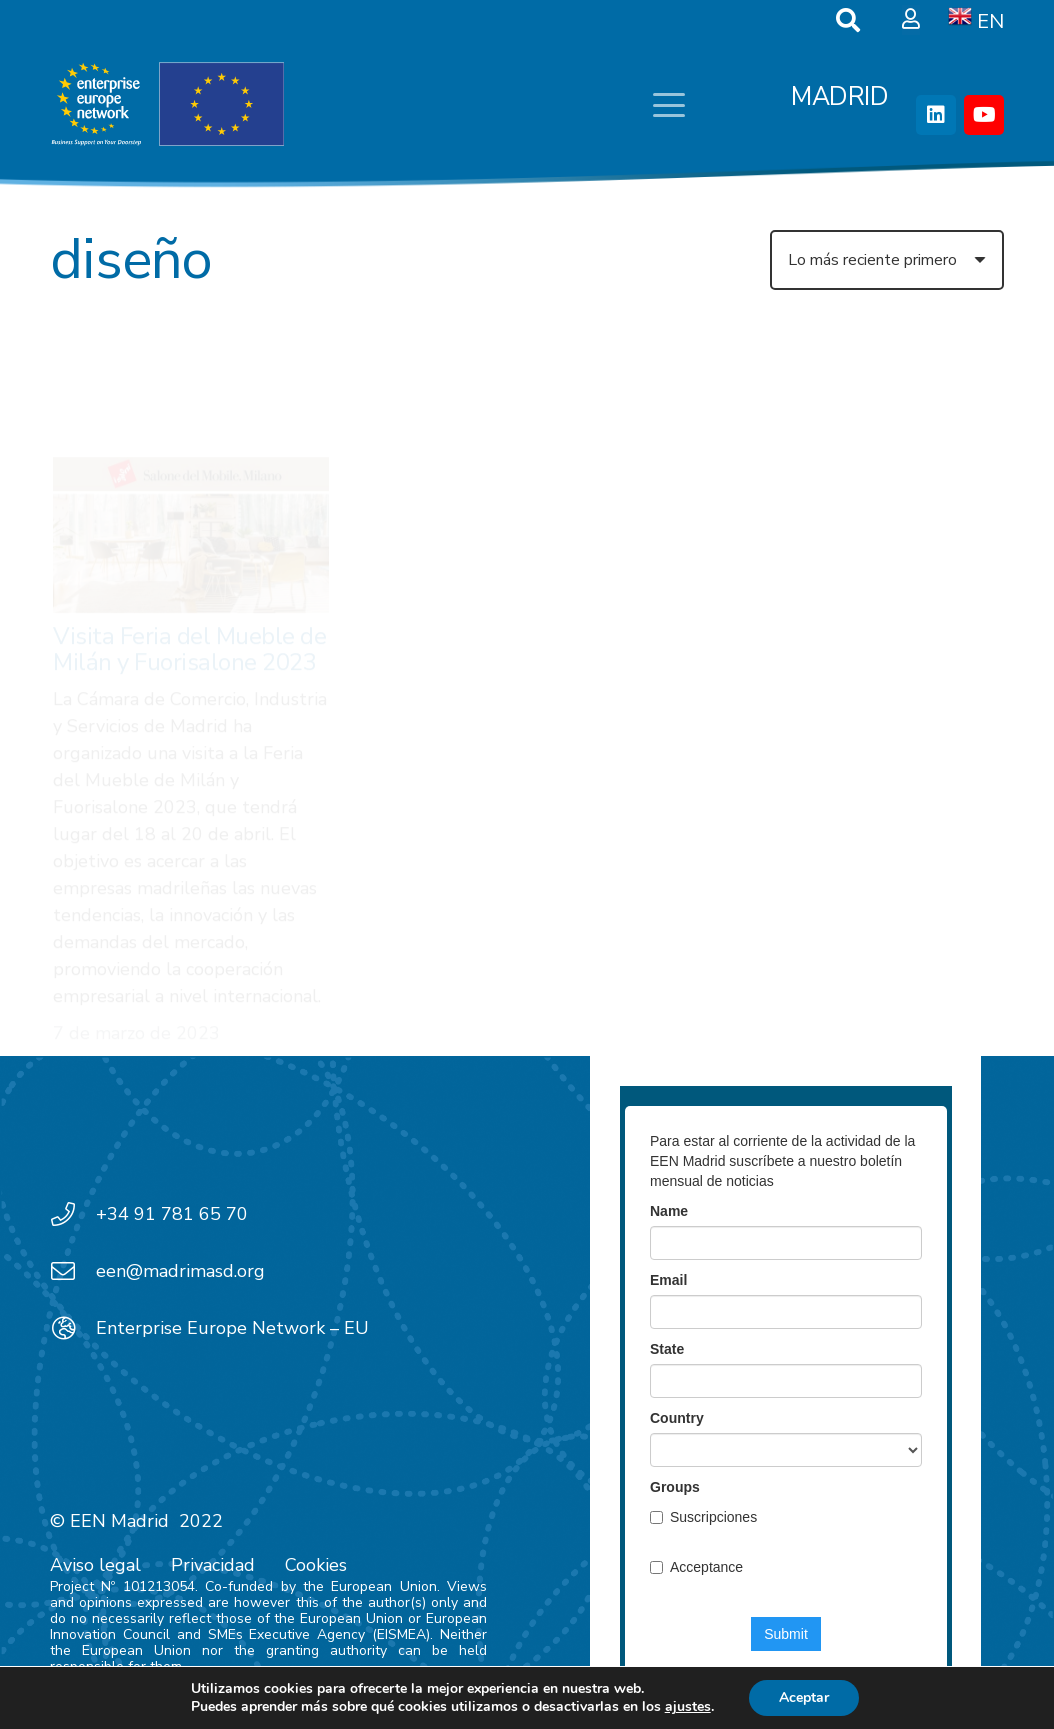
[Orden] (887, 260)
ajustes (688, 1707)
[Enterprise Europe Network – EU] (73, 1328)
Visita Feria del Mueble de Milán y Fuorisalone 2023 (190, 557)
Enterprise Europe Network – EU (232, 1328)
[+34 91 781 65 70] (73, 1214)
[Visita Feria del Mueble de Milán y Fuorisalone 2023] (191, 443)
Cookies (316, 1565)
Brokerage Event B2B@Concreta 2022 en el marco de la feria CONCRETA (514, 513)
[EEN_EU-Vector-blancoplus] (167, 105)
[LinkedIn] (936, 115)
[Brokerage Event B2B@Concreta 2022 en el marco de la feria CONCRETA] (527, 408)
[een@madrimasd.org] (73, 1271)
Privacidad (213, 1565)
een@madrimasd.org (180, 1271)
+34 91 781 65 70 (172, 1214)
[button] (669, 105)
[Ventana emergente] (911, 20)
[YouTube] (984, 115)
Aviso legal (95, 1565)
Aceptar (804, 1697)
